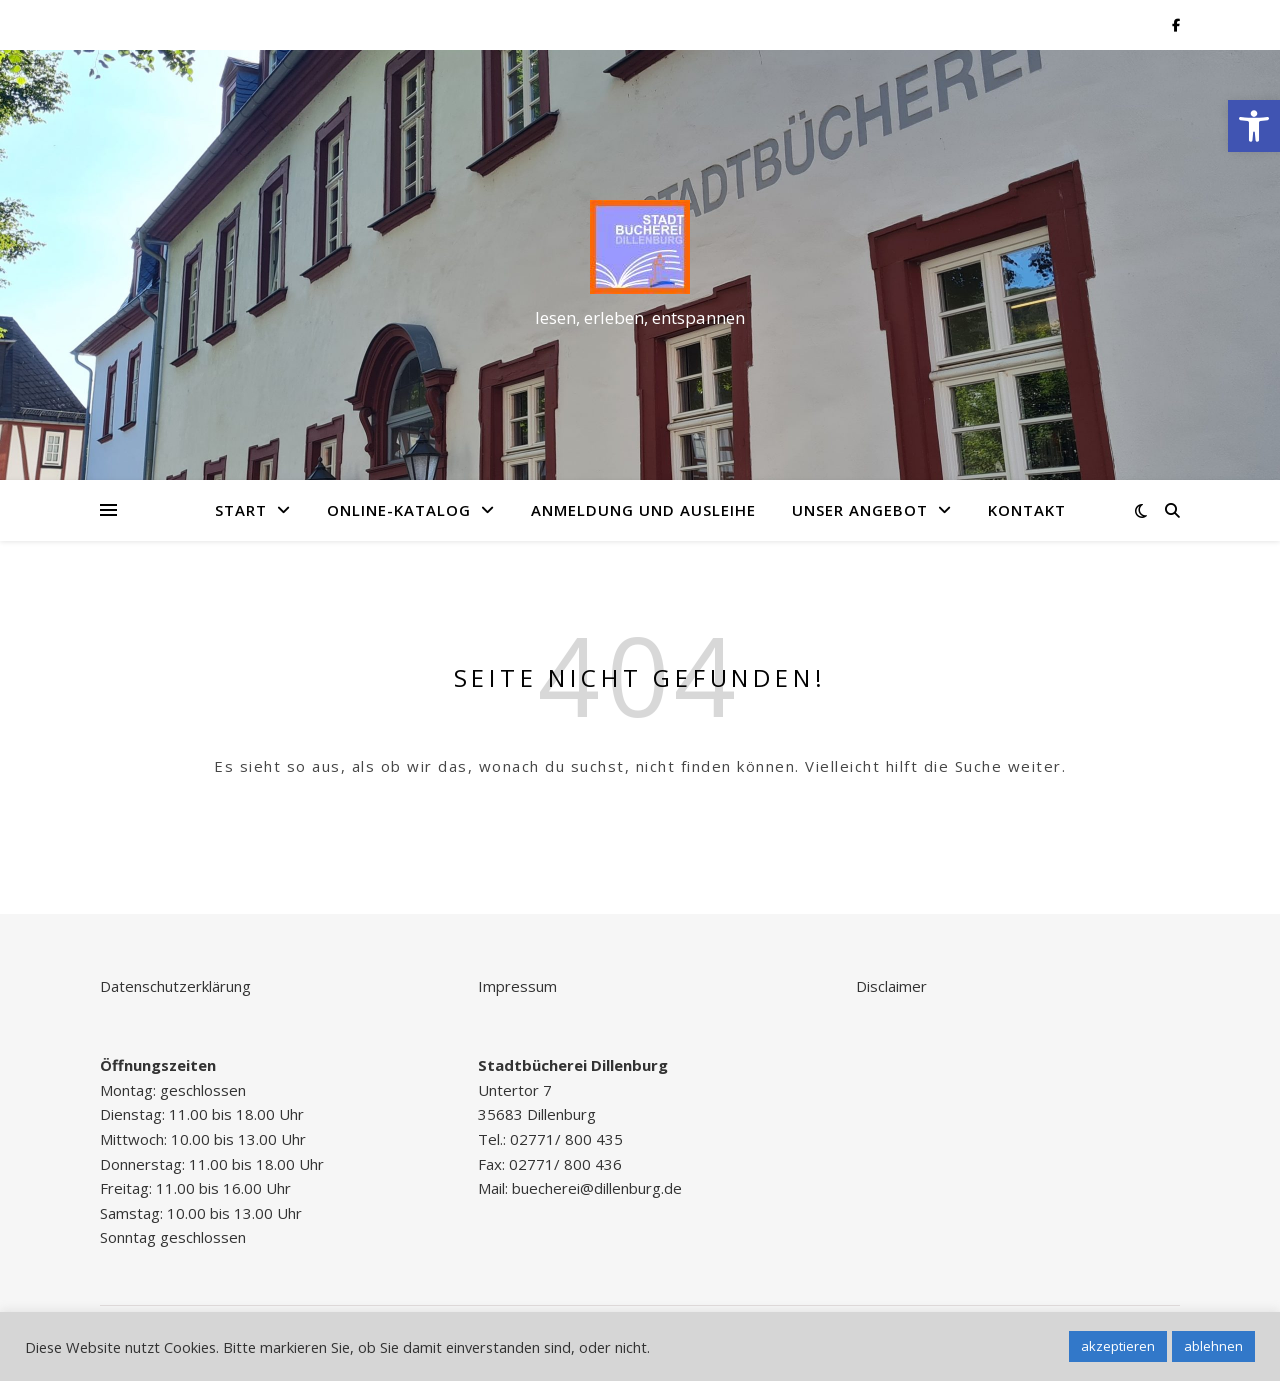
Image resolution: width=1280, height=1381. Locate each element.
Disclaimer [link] (891, 986)
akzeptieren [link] (1118, 1346)
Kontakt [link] (1027, 510)
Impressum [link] (517, 986)
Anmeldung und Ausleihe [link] (643, 510)
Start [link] (241, 510)
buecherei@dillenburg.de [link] (597, 1188)
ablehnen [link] (1213, 1346)
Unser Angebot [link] (860, 510)
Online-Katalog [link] (399, 510)
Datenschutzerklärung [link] (175, 986)
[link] (1254, 126)
